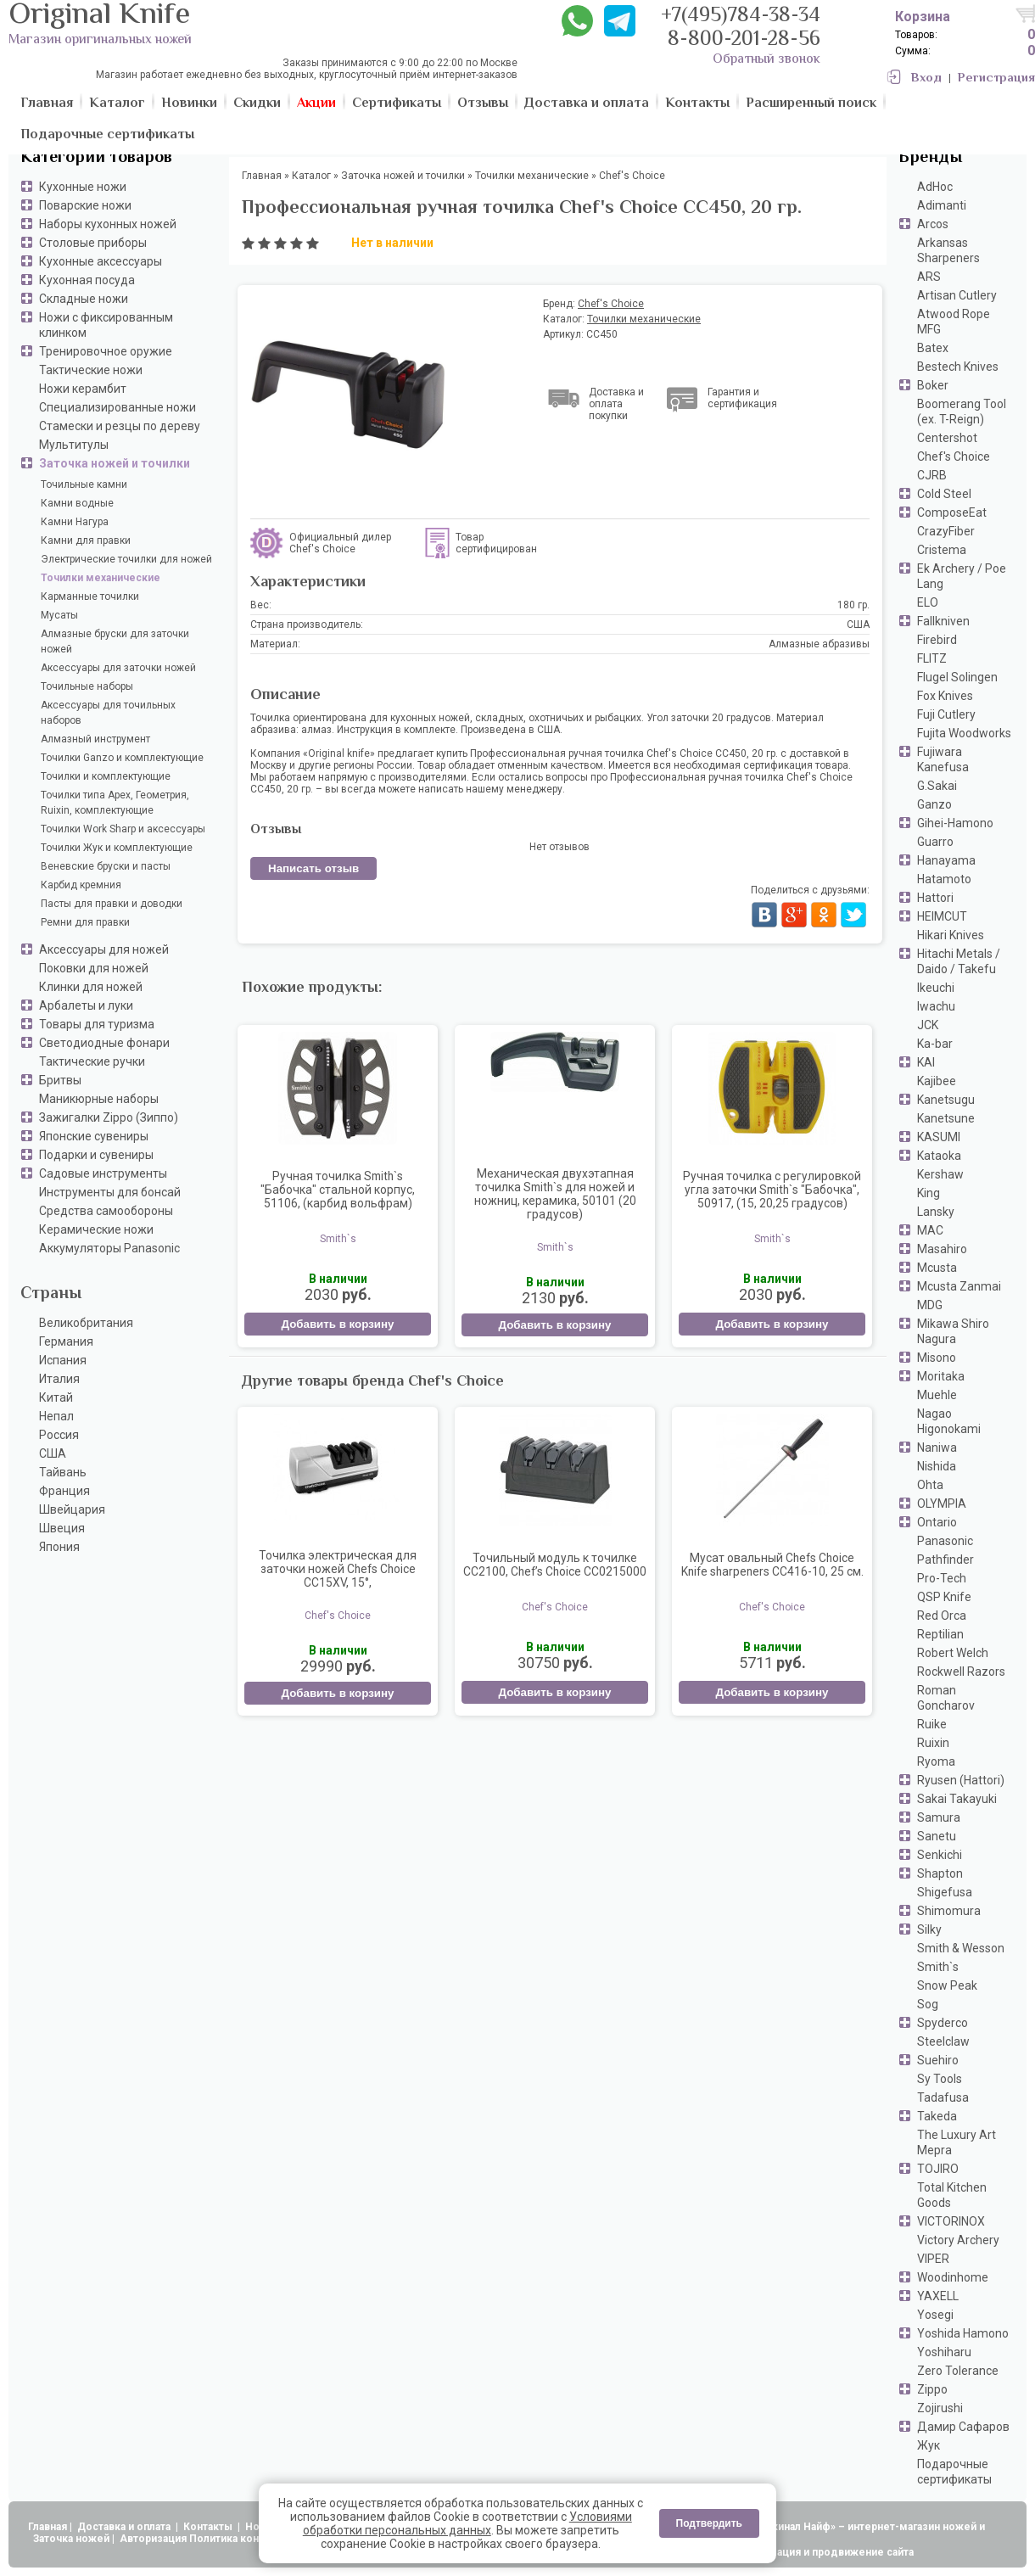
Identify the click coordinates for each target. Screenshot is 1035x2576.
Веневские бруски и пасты (106, 866)
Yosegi (935, 2314)
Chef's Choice (953, 456)
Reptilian (940, 1634)
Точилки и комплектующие (106, 776)
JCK (927, 1025)
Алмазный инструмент (95, 739)
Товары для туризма (96, 1024)
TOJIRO (938, 2169)
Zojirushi (940, 2408)
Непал (56, 1416)
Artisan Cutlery (957, 295)
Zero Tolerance (958, 2370)
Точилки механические (100, 578)
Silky (929, 1929)
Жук (928, 2445)
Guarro (935, 841)
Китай (56, 1397)
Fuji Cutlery (946, 714)
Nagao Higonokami (949, 1421)
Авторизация (153, 2539)
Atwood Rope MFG (953, 321)
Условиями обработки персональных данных (467, 2523)
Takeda (937, 2116)
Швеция (62, 1528)
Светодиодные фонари (104, 1043)
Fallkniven (943, 621)
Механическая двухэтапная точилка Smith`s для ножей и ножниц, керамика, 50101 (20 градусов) (555, 1194)
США (52, 1453)
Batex (932, 348)
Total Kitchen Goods (952, 2195)
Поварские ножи (85, 205)
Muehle (937, 1395)
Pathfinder (945, 1559)
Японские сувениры (93, 1136)
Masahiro (942, 1249)
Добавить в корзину (337, 1324)
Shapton (940, 1873)
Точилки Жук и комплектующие (117, 848)
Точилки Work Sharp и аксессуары (123, 829)
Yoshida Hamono (963, 2333)
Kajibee (936, 1081)
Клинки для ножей (91, 987)
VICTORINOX (951, 2221)
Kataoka (939, 1155)
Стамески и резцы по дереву (119, 426)
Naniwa (937, 1447)
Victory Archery (958, 2240)
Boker (932, 385)
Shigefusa (944, 1892)
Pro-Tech (941, 1578)
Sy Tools (939, 2079)
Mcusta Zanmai (959, 1286)
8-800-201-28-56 (744, 40)
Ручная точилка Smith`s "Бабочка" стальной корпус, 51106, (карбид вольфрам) (337, 1189)
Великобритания (86, 1323)
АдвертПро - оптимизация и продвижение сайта (789, 2552)
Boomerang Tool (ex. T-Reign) (961, 411)
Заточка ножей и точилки (114, 463)
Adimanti (941, 205)
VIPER (933, 2258)
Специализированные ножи (117, 407)
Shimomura (949, 1911)
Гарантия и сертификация (742, 398)
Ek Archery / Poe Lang (961, 576)
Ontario (937, 1522)
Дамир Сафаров (963, 2426)
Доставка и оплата (125, 2527)
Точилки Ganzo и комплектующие (122, 758)
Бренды (930, 158)
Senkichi (939, 1855)
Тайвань (63, 1472)
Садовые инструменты (103, 1173)
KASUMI (938, 1137)
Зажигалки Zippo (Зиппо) (108, 1117)
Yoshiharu (944, 2352)
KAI (926, 1062)
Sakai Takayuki (957, 1799)
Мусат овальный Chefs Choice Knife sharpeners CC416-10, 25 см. (772, 1564)
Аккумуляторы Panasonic (109, 1248)
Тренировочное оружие (105, 351)
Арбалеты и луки (86, 1005)
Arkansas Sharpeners (948, 250)
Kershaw (940, 1174)
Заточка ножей (71, 2539)
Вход (926, 78)
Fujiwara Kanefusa (943, 759)
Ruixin (933, 1743)
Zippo (932, 2389)
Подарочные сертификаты (954, 2471)
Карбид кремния (81, 885)
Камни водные (77, 503)
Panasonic (945, 1541)
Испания (63, 1360)
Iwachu (936, 1006)
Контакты (209, 2527)
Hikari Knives (950, 935)
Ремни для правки (85, 922)
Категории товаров (96, 158)
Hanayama (946, 860)
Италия (59, 1379)
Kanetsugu (946, 1099)
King (928, 1193)
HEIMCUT (942, 916)
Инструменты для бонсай (110, 1192)
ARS (929, 276)
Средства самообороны (106, 1211)
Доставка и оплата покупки (616, 404)
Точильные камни (84, 484)
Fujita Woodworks (964, 733)
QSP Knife (944, 1597)
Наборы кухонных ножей (107, 224)
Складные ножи (83, 298)
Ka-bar (935, 1043)
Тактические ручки (92, 1061)
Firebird (937, 640)
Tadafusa (943, 2097)
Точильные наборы (87, 686)
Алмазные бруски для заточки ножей (115, 641)
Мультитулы (74, 444)
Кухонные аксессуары (100, 261)
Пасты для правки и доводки (111, 904)
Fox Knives (945, 696)
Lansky (935, 1211)
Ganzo (934, 804)
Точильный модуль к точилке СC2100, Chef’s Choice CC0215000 (554, 1564)
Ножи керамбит (82, 388)
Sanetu (936, 1836)
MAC (930, 1230)
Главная (47, 2527)
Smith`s (938, 1967)
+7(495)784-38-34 (740, 16)
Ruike (932, 1724)
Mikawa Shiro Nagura (953, 1331)
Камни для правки (86, 540)
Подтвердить (709, 2523)
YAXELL (938, 2296)
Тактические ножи (91, 370)
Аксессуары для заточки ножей (118, 668)
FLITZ (932, 658)
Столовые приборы (93, 242)
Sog (927, 2004)
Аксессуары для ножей (104, 949)
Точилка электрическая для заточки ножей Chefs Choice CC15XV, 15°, (338, 1568)
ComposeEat (952, 512)
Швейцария (72, 1509)
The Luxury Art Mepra (956, 2142)
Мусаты (59, 615)
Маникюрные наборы (99, 1099)
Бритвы (60, 1080)
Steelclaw (943, 2041)
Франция (64, 1491)
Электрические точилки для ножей (126, 559)
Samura (938, 1817)
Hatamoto (944, 879)
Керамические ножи (96, 1229)
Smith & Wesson (960, 1948)
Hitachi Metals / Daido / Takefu (958, 961)
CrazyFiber (946, 531)
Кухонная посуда (87, 280)
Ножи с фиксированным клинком (106, 325)
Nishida (936, 1466)
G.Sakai (937, 785)
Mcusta (937, 1267)
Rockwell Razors (961, 1671)
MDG (930, 1305)
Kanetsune (946, 1118)
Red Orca (941, 1615)
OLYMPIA (941, 1503)
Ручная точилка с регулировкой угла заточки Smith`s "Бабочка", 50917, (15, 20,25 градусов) (772, 1189)
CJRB (932, 475)
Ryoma (936, 1761)
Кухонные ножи (82, 186)
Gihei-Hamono (955, 823)
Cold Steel (944, 494)
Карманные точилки (90, 596)
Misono (936, 1357)
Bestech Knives (958, 366)
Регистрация (996, 78)
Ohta (930, 1485)
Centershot (947, 438)
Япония (59, 1547)
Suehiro (938, 2060)
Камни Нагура (75, 522)
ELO (927, 602)
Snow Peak (947, 1985)
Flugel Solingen (957, 677)
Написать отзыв (313, 868)
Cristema (941, 550)
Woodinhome (952, 2277)
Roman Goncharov (946, 1697)
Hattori (935, 897)
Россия (59, 1435)
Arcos (932, 224)
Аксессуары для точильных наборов (108, 712)
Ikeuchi (935, 987)
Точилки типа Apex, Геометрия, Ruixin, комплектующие (115, 802)
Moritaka (941, 1376)
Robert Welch (952, 1653)
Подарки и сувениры (96, 1155)
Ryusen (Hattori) (960, 1780)
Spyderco (942, 2023)
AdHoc (935, 186)
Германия (66, 1341)
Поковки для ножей (93, 968)
